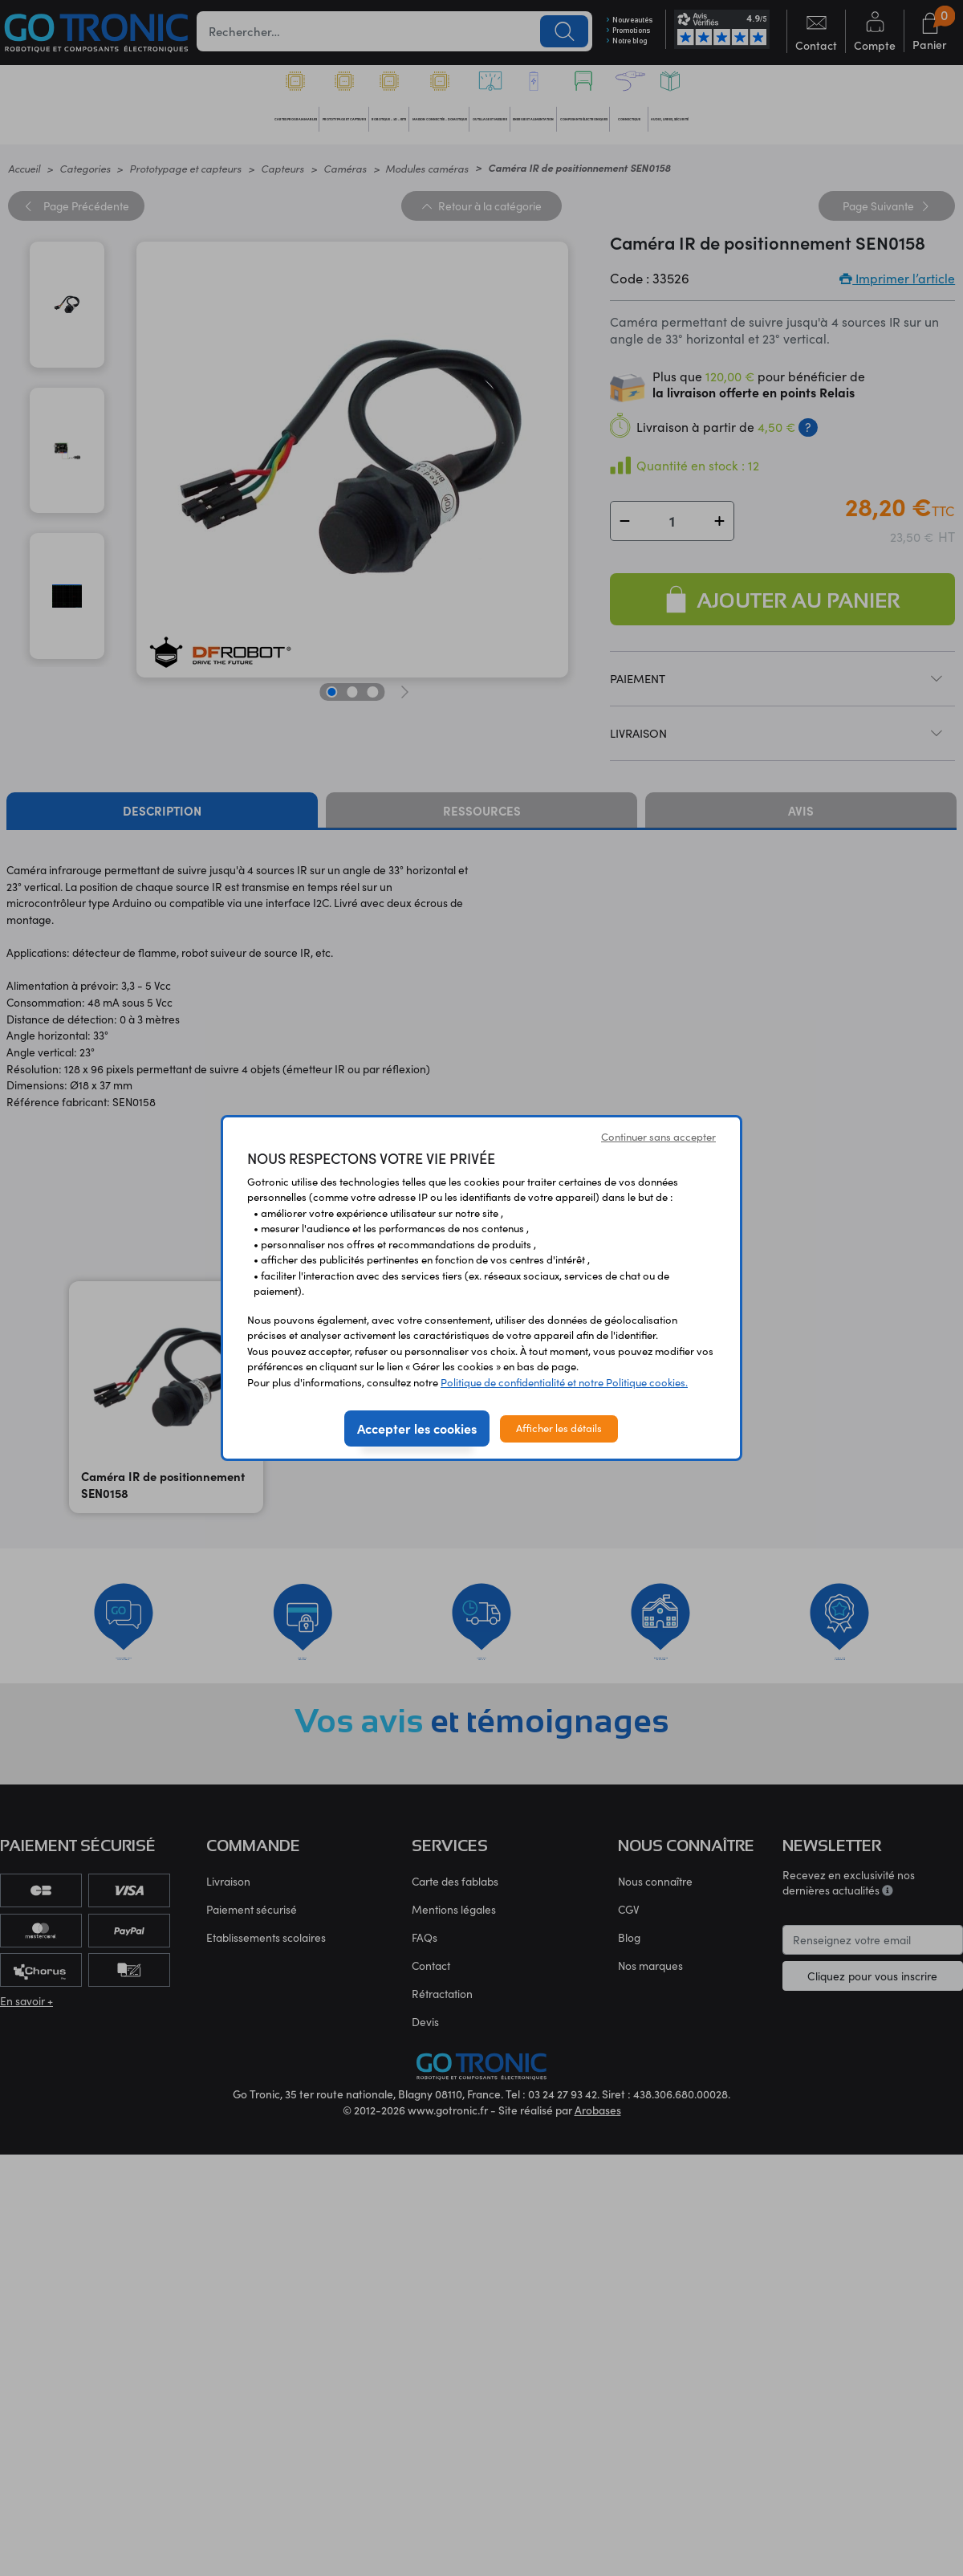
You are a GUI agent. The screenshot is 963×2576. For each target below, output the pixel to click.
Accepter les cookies (417, 1428)
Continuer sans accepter (658, 1136)
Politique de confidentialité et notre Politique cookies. (564, 1382)
